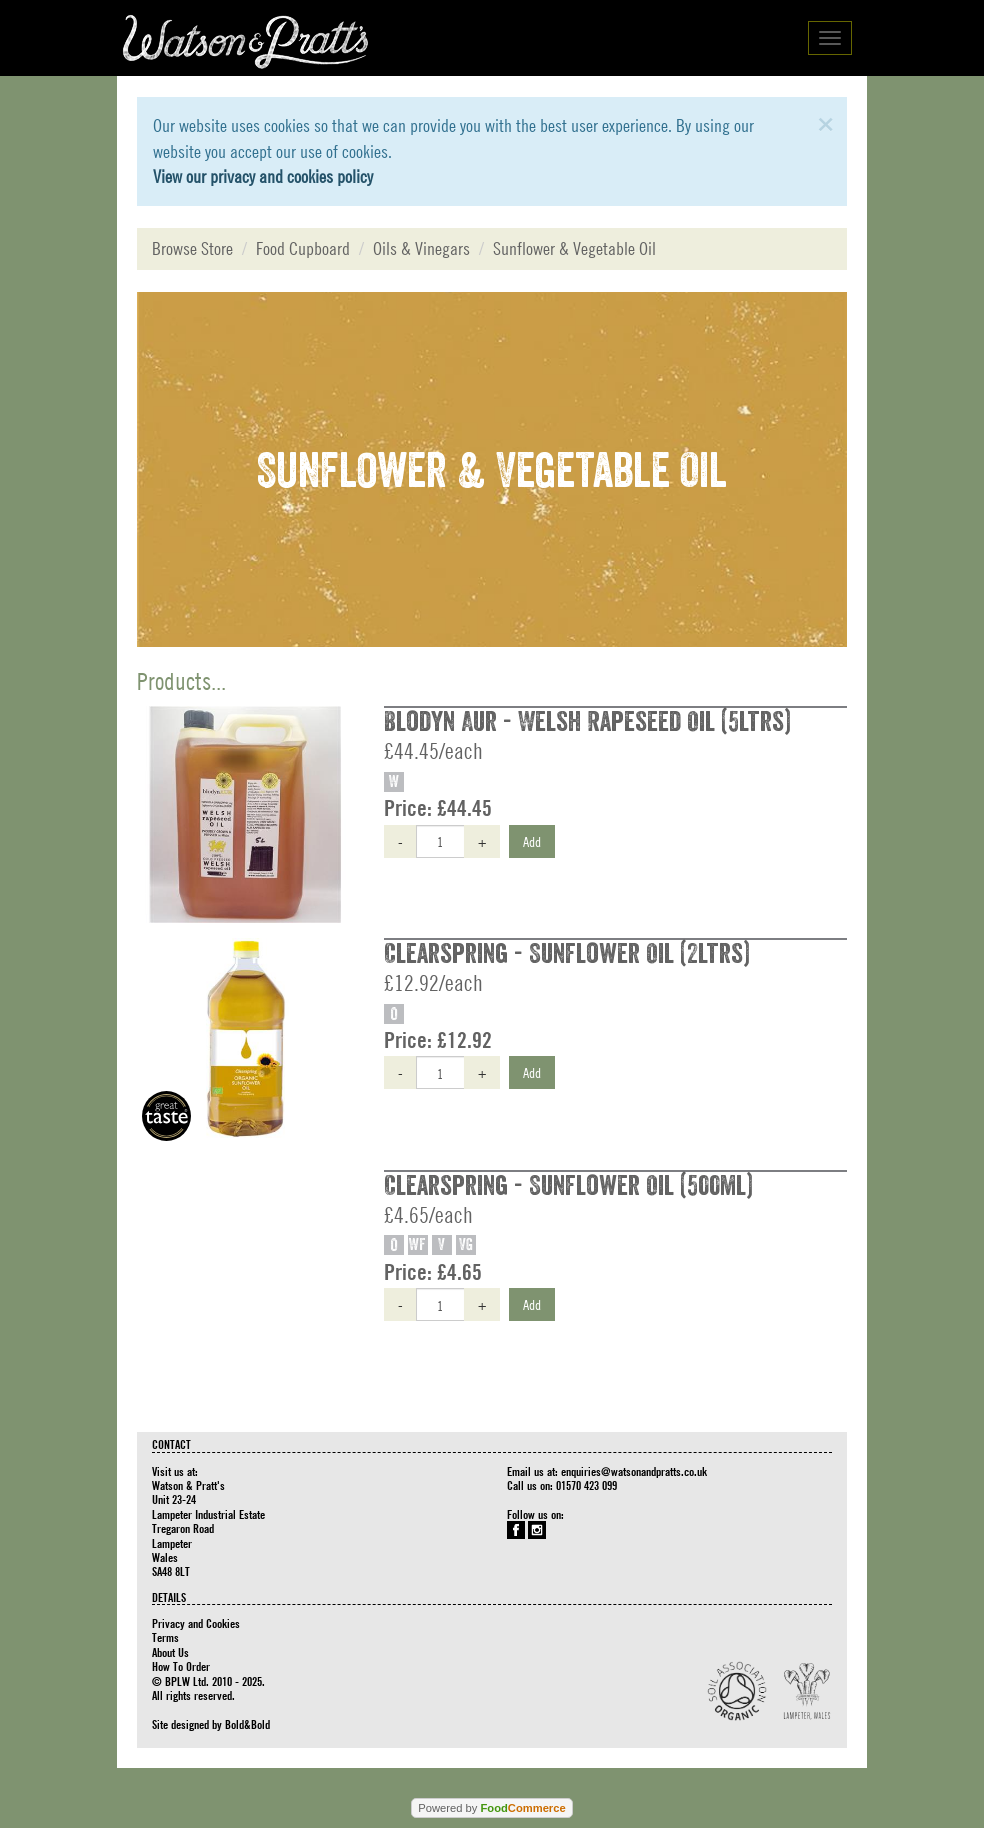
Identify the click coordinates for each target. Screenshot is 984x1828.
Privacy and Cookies (196, 1623)
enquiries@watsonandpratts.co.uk (634, 1471)
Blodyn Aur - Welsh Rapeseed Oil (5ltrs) (587, 722)
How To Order (181, 1666)
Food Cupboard (303, 248)
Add (532, 841)
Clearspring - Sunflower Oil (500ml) (568, 1186)
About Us (170, 1652)
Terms (165, 1637)
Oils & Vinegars (421, 248)
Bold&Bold (247, 1724)
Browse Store (192, 248)
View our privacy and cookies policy (263, 176)
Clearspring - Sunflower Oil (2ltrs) (567, 954)
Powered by (491, 1808)
